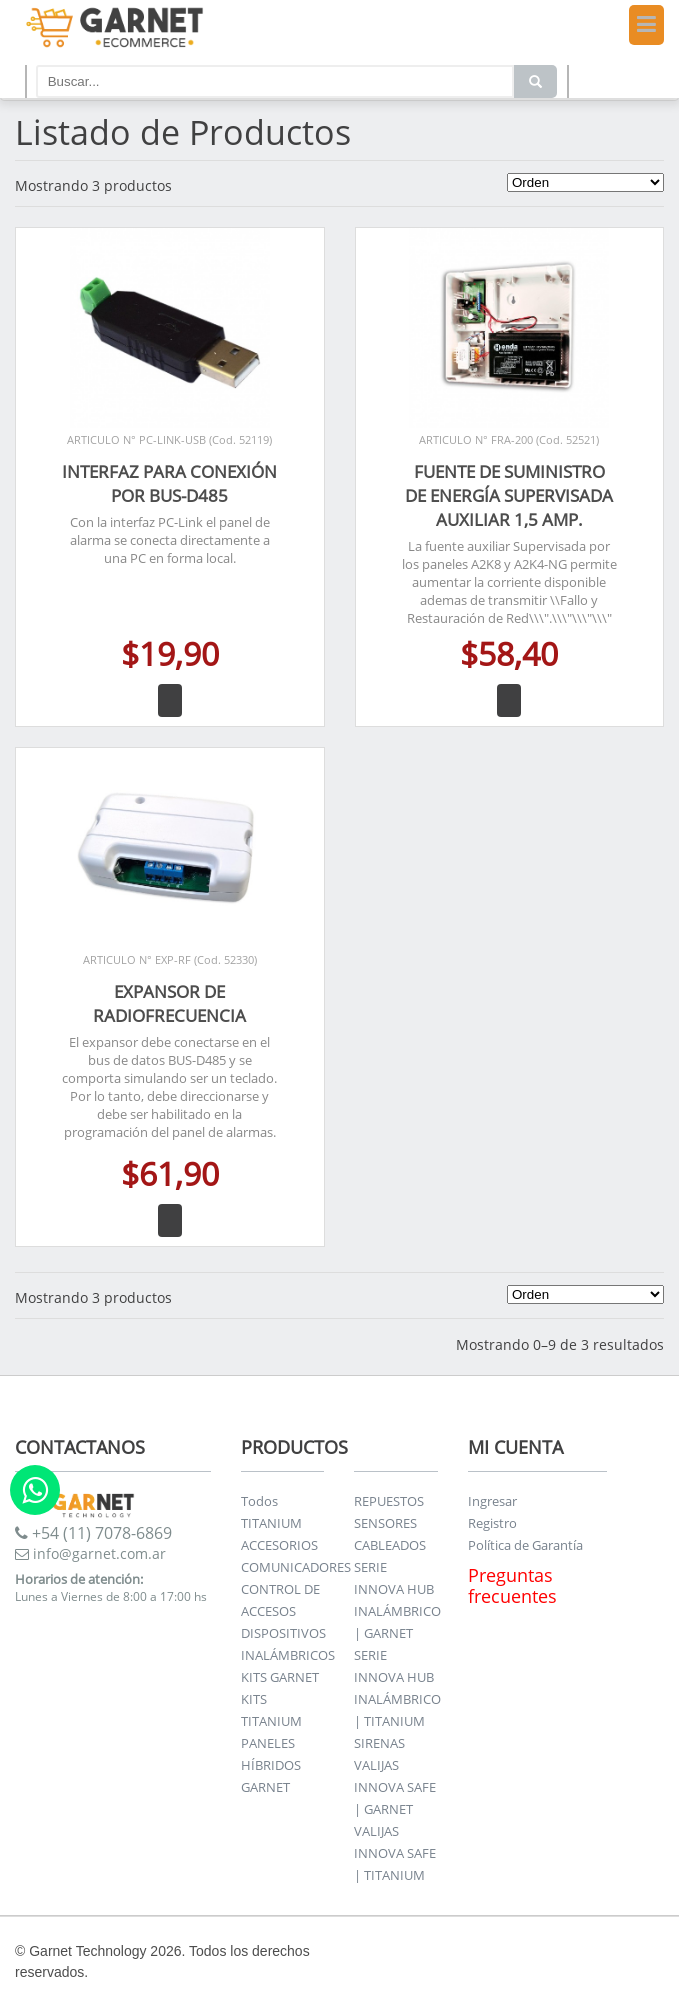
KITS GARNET (280, 1677)
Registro (492, 1523)
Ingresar (492, 1501)
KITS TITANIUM (271, 1710)
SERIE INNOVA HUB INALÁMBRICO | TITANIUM (397, 1688)
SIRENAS (379, 1743)
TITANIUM (271, 1523)
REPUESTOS (389, 1501)
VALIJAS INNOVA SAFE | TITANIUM (395, 1853)
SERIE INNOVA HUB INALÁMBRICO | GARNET (397, 1600)
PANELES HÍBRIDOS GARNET (271, 1765)
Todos (259, 1501)
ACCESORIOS (279, 1545)
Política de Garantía (525, 1545)
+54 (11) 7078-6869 (93, 1533)
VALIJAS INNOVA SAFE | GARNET (395, 1787)
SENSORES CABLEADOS (390, 1534)
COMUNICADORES (296, 1567)
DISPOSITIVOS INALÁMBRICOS (288, 1644)
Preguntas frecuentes (512, 1585)
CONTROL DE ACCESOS (280, 1600)
